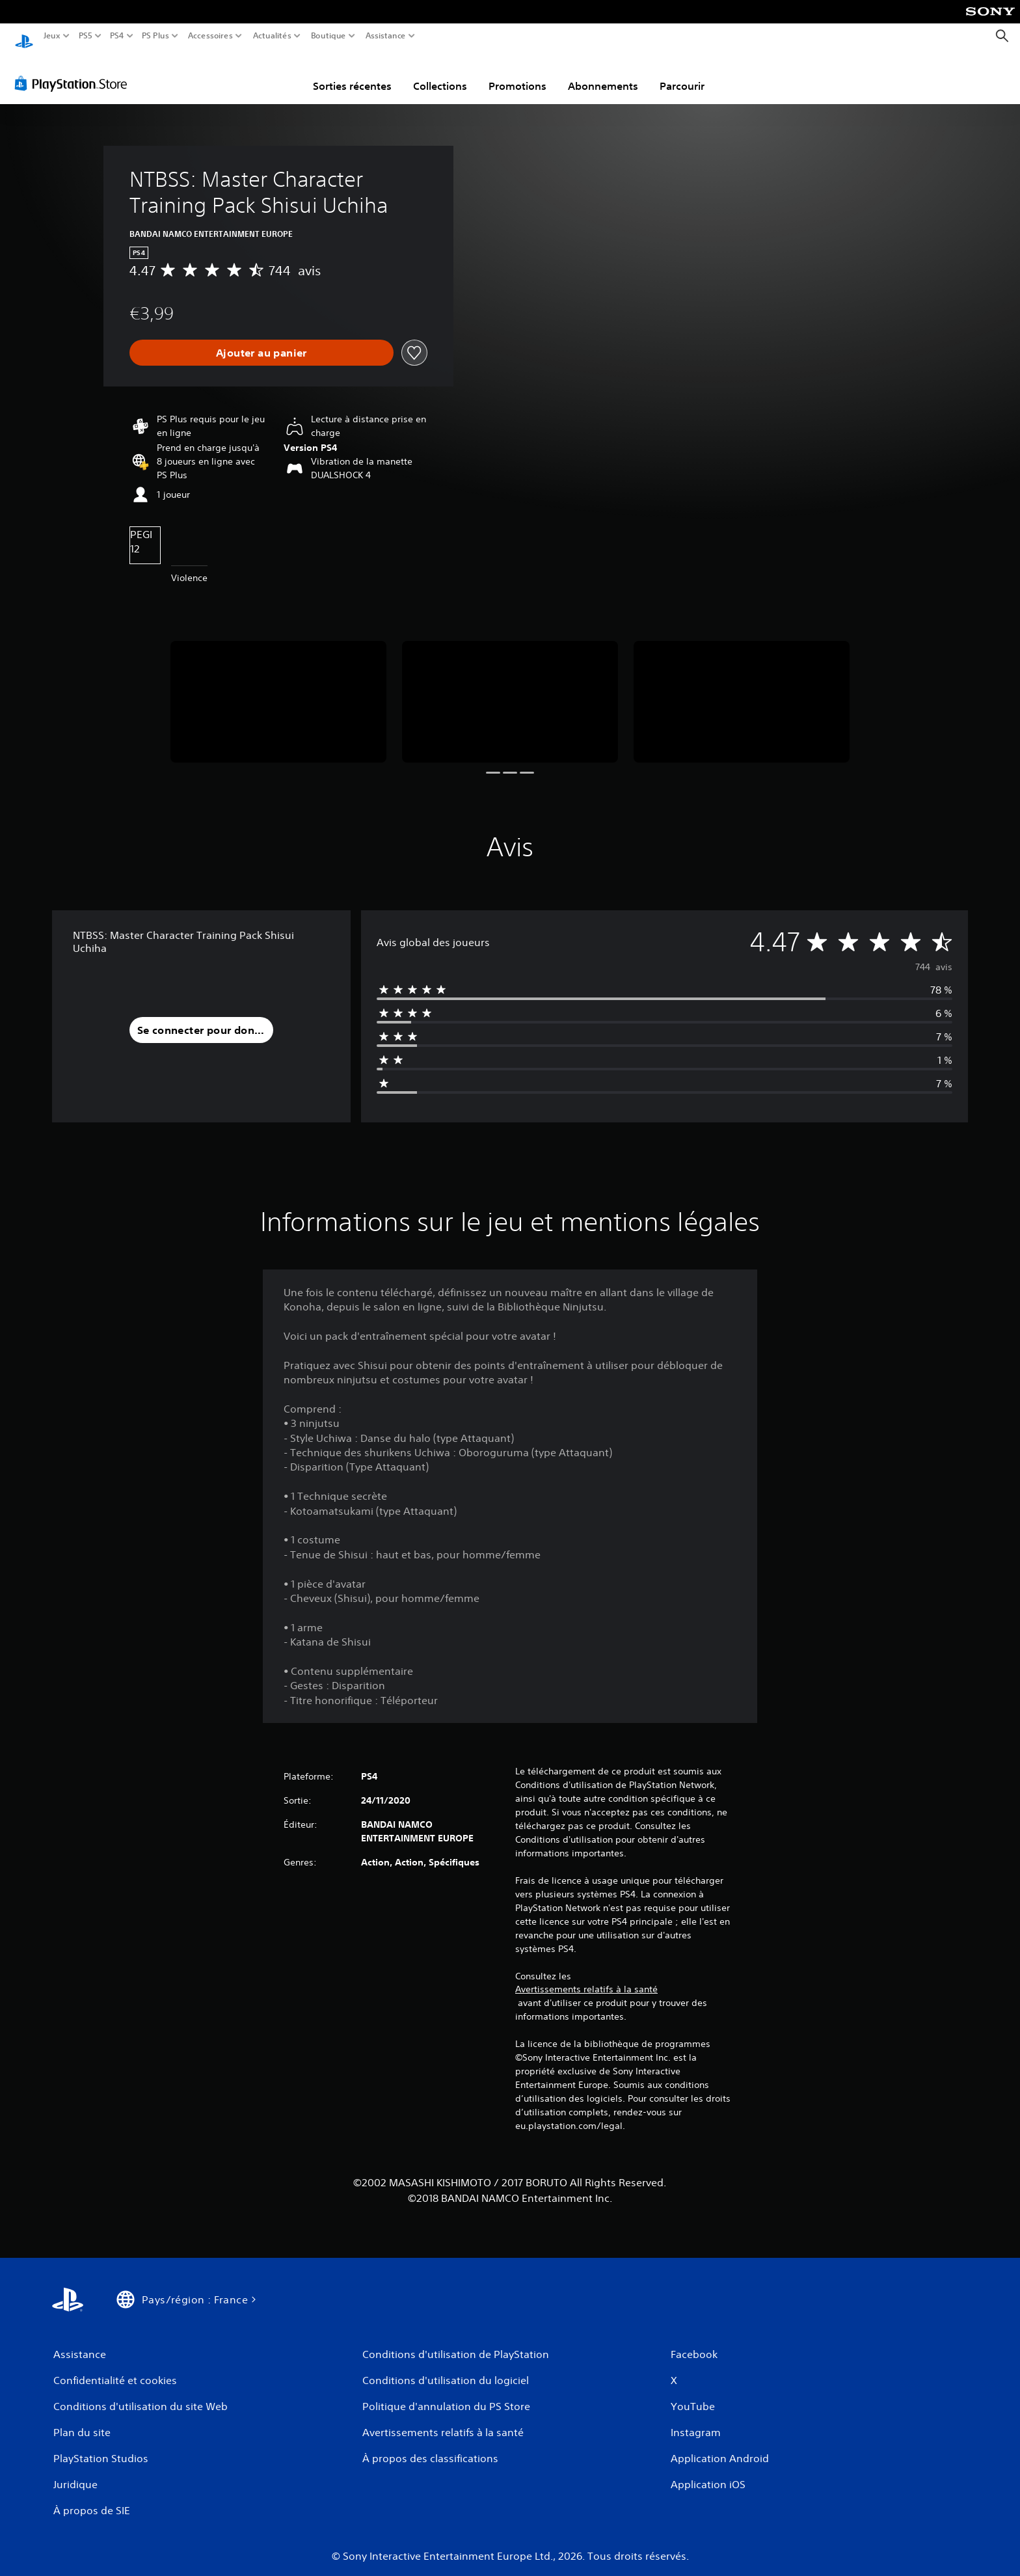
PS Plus (155, 36)
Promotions (517, 73)
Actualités (272, 36)
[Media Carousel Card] (278, 689)
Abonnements (603, 73)
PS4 (116, 36)
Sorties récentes (352, 73)
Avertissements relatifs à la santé (586, 1977)
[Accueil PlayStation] (24, 36)
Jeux (52, 36)
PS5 (85, 36)
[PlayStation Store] (74, 71)
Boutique (328, 36)
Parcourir (682, 73)
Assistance (386, 36)
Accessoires (209, 36)
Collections (440, 73)
